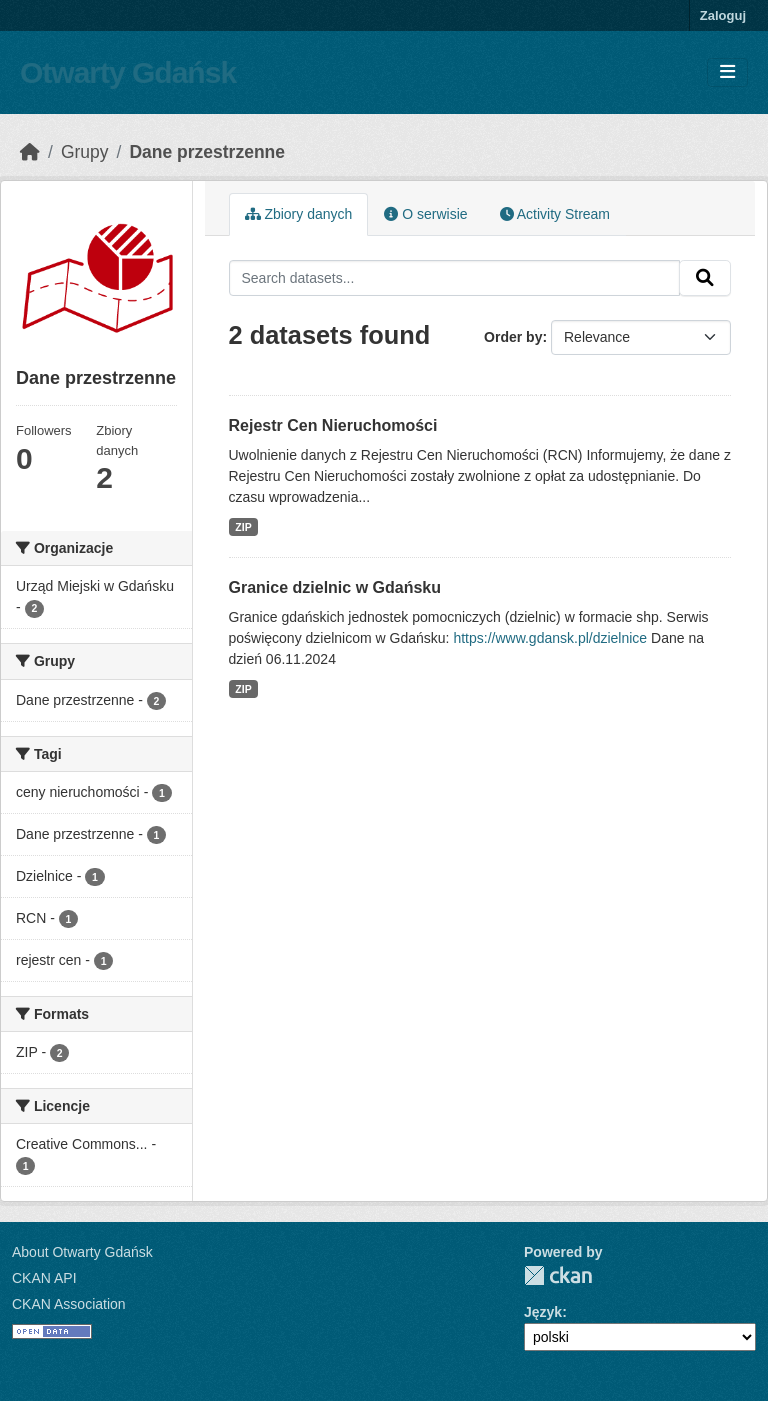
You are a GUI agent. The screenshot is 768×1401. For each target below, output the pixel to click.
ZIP (243, 527)
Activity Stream (555, 214)
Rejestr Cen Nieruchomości (333, 425)
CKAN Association (69, 1304)
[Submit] (705, 278)
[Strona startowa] (30, 152)
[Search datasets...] (455, 278)
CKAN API (44, 1278)
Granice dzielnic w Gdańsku (335, 587)
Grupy (85, 152)
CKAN (558, 1275)
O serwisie (425, 214)
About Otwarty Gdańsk (82, 1252)
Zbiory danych (299, 214)
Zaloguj (723, 15)
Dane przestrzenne (207, 152)
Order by (513, 337)
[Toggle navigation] (727, 72)
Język (543, 1312)
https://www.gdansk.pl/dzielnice (550, 638)
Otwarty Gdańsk (128, 72)
